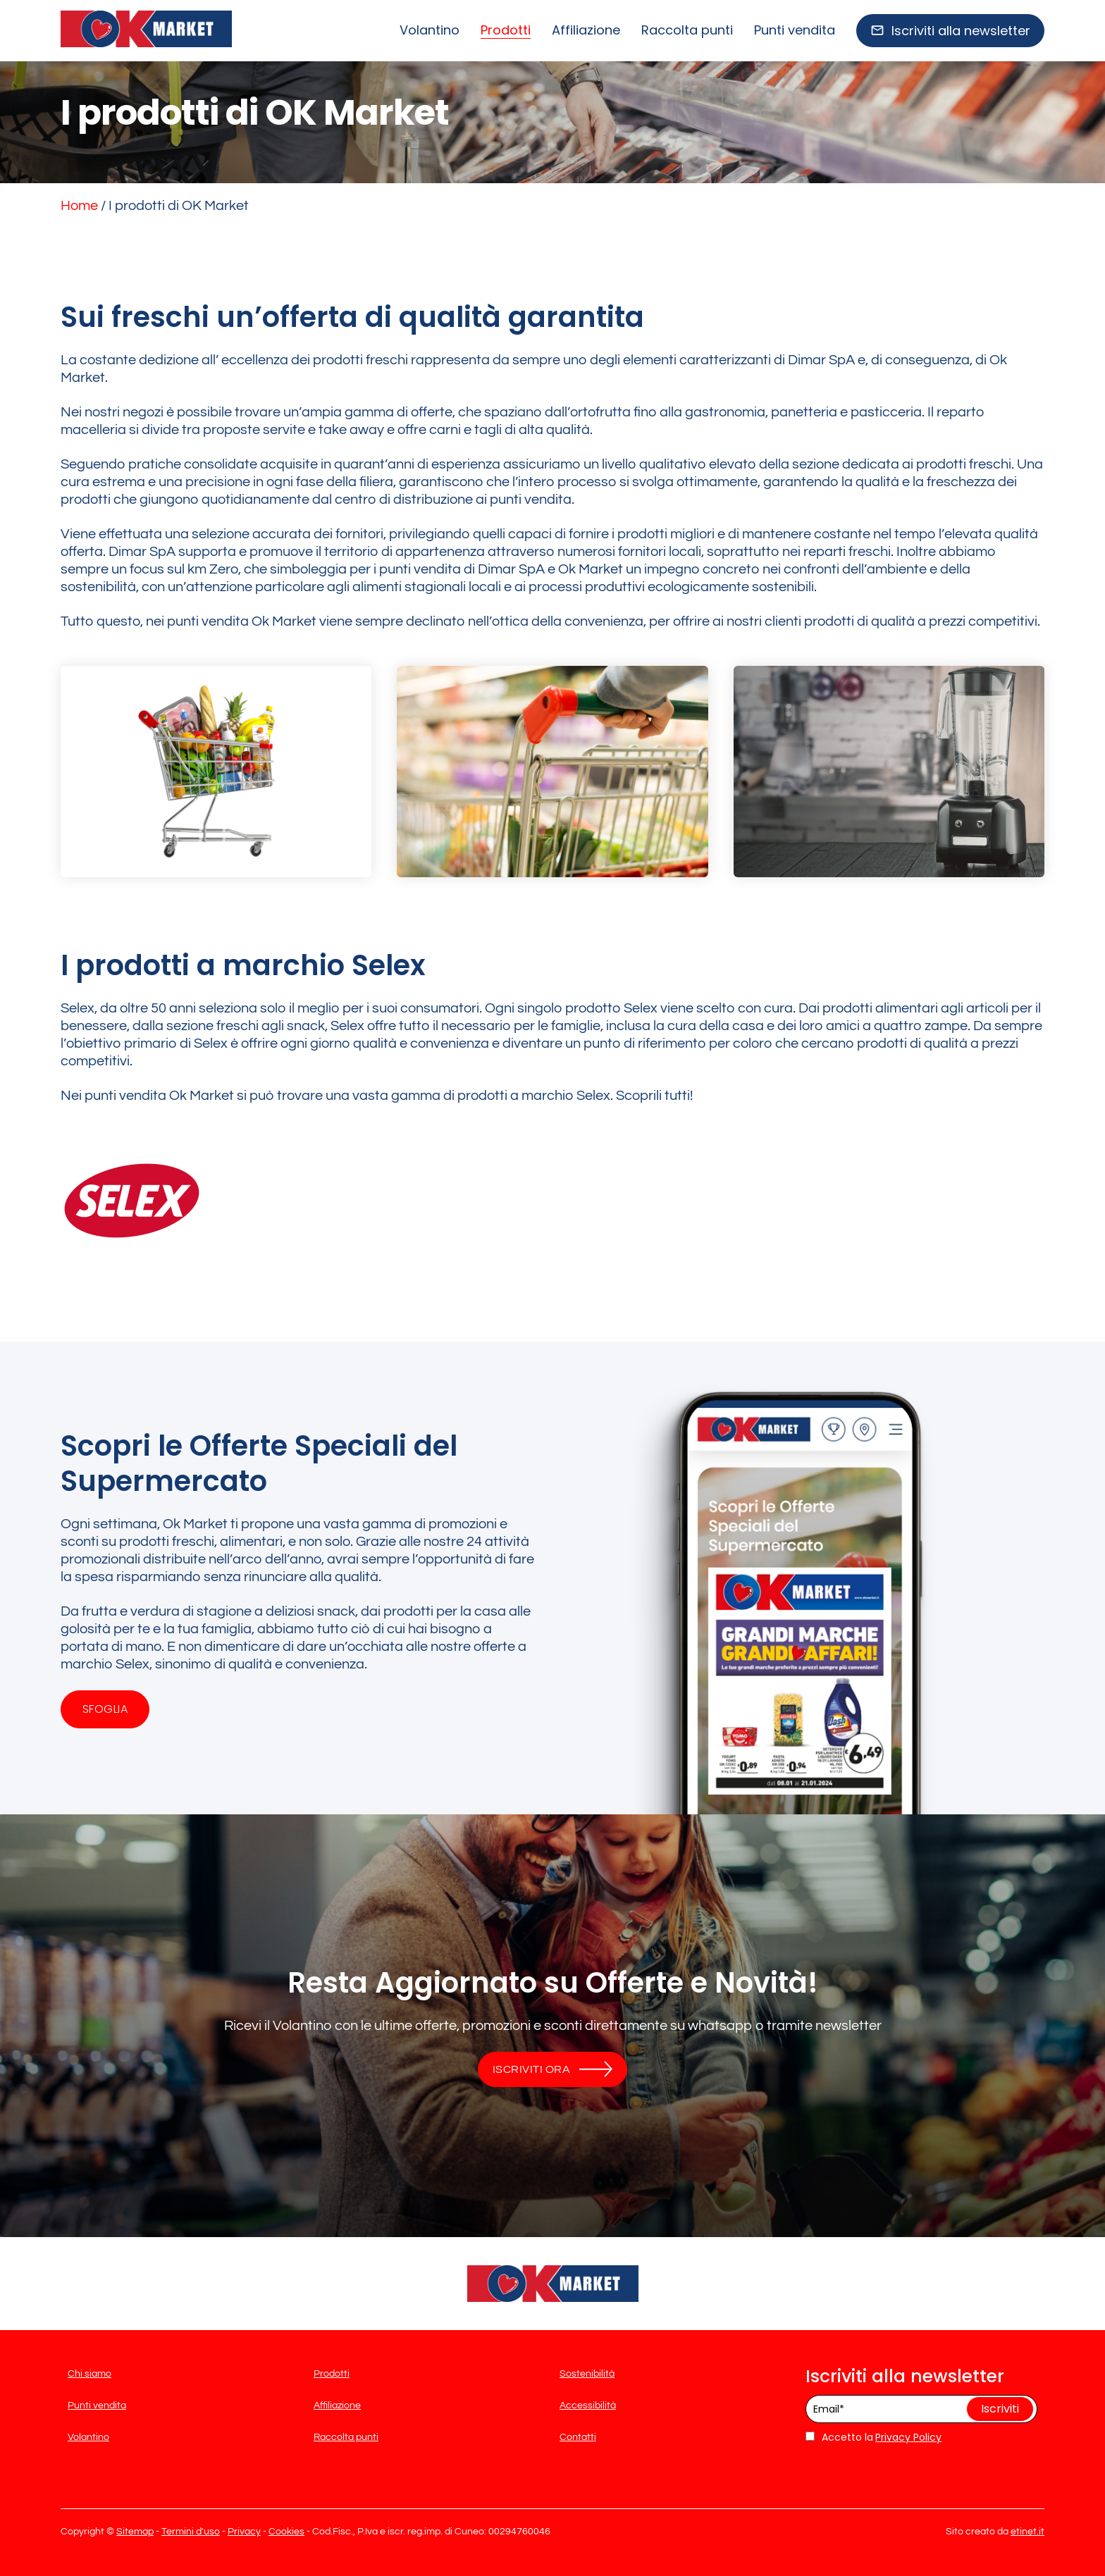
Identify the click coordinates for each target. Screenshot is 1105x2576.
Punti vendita (794, 30)
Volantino (429, 30)
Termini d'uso (190, 2532)
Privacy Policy (908, 2437)
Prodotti (506, 30)
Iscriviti (1000, 2409)
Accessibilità (588, 2405)
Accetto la (839, 2437)
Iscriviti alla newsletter (960, 30)
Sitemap (135, 2532)
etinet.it (1027, 2532)
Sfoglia (105, 1709)
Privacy (244, 2532)
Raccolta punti (687, 30)
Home (79, 206)
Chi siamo (89, 2374)
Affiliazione (586, 30)
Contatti (578, 2437)
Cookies (286, 2532)
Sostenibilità (587, 2374)
